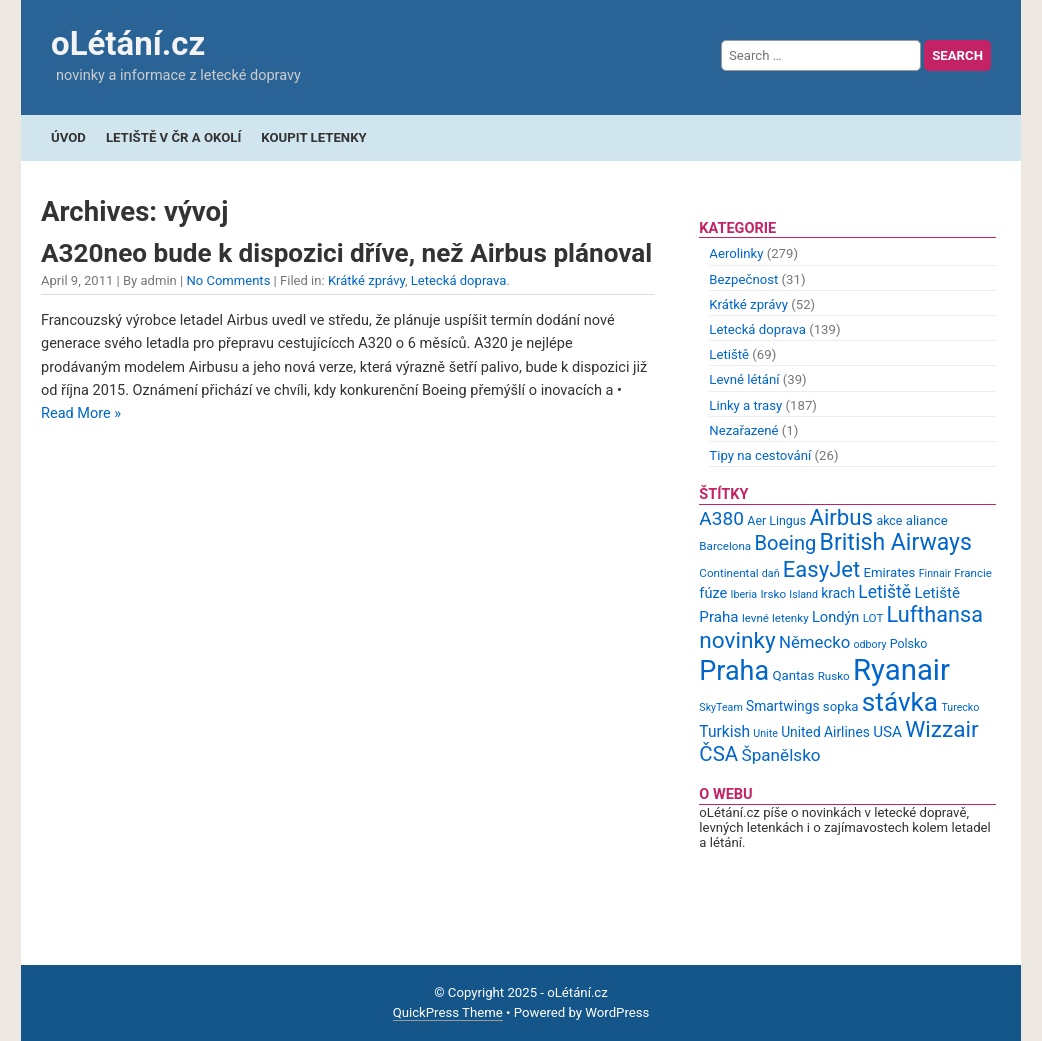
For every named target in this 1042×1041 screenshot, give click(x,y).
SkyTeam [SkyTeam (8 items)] (720, 707)
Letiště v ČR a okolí (173, 137)
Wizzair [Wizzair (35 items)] (942, 729)
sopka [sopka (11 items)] (841, 706)
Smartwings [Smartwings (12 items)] (783, 706)
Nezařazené (743, 430)
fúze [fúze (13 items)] (713, 593)
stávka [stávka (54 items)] (900, 702)
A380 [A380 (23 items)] (721, 518)
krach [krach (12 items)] (838, 593)
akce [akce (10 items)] (889, 520)
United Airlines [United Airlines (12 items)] (825, 732)
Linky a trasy (745, 405)
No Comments (228, 280)
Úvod (68, 137)
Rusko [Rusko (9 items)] (834, 676)
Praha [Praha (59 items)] (734, 671)
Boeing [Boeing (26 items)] (785, 543)
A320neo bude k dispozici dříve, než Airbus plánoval (346, 253)
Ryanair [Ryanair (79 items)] (901, 670)
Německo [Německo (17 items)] (814, 642)
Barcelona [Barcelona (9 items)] (725, 546)
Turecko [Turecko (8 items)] (960, 707)
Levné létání (744, 379)
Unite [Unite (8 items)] (765, 733)
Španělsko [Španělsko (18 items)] (780, 755)
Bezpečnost (743, 279)
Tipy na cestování (760, 455)
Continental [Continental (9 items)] (728, 573)
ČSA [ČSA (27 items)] (718, 754)
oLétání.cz (128, 43)
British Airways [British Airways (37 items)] (896, 542)
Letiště (729, 354)
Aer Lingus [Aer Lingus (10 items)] (776, 520)
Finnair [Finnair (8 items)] (935, 573)
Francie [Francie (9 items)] (973, 573)
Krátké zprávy (366, 280)
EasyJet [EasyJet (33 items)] (821, 569)
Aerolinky (736, 253)
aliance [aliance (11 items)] (927, 520)
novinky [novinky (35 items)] (737, 640)
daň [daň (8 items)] (771, 573)
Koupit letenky (313, 137)
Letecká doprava (459, 280)
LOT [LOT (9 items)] (873, 618)
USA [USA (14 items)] (887, 732)
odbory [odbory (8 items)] (870, 644)
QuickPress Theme (448, 1012)
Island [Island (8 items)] (803, 594)
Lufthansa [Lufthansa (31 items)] (935, 614)
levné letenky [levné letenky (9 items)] (775, 618)
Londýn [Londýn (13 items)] (835, 617)
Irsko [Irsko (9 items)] (773, 594)
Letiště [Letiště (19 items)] (884, 592)
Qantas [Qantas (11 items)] (793, 675)
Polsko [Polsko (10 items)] (909, 643)
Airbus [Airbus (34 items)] (841, 517)
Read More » (81, 413)
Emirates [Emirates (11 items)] (890, 572)
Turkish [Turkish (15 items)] (724, 732)
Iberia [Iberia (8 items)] (744, 594)
